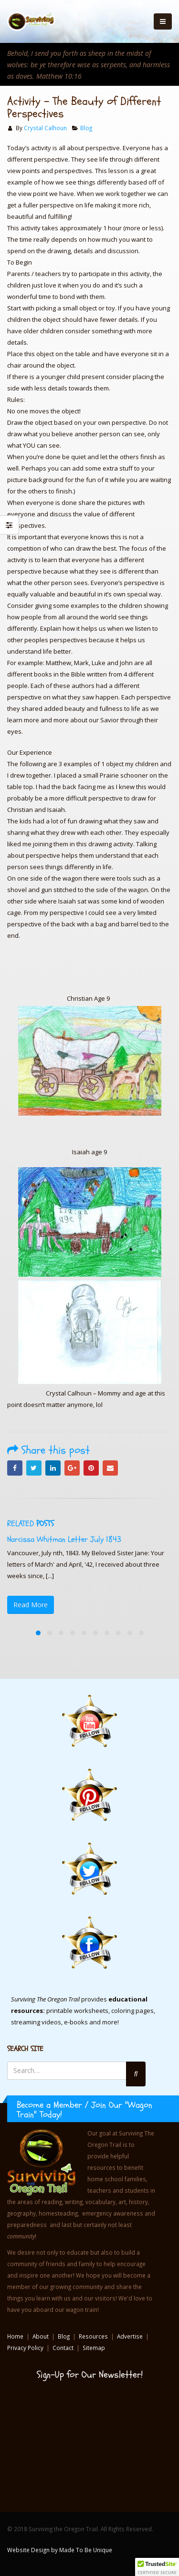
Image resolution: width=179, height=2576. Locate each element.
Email (110, 1468)
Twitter (34, 1468)
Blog (86, 128)
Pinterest (91, 1468)
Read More (30, 1604)
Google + (72, 1468)
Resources (93, 2336)
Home (15, 2336)
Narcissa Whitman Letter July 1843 (64, 1539)
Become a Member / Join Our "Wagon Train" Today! (84, 2110)
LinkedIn (53, 1468)
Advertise (130, 2336)
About (40, 2336)
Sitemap (94, 2347)
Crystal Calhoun (45, 128)
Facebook (14, 1468)
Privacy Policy (25, 2347)
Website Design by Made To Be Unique (59, 2550)
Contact (63, 2347)
